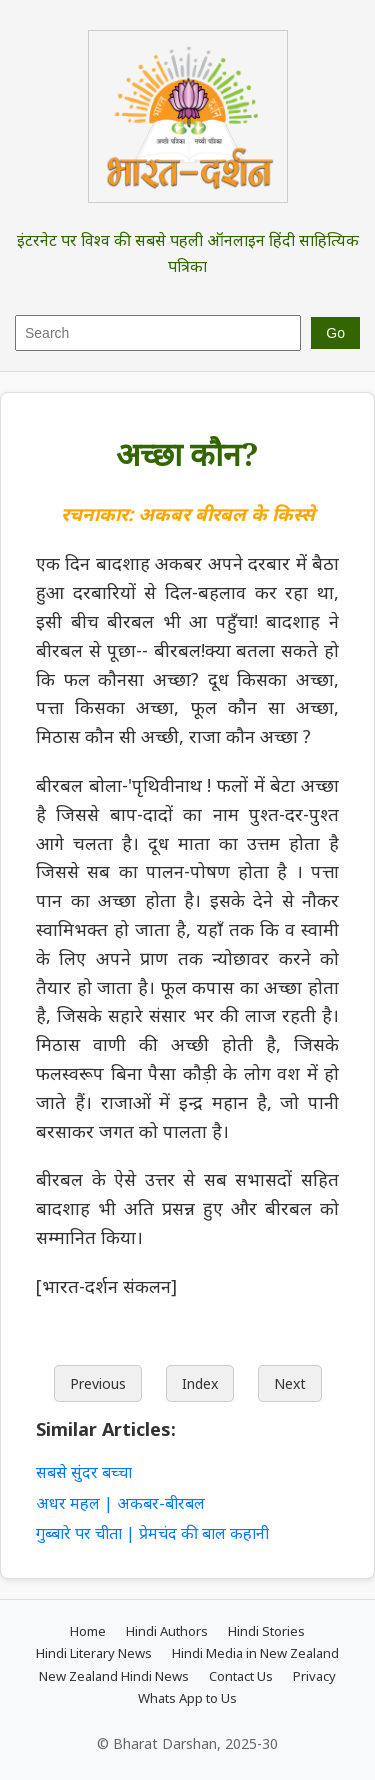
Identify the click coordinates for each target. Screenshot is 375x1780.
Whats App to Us (187, 1698)
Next (290, 1383)
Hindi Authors (167, 1631)
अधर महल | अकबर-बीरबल (120, 1503)
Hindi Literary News (94, 1653)
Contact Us (241, 1676)
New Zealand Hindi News (114, 1676)
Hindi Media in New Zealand (255, 1653)
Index (200, 1383)
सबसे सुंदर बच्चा (84, 1472)
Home (88, 1631)
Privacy (314, 1676)
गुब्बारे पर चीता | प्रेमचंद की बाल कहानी (152, 1533)
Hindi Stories (266, 1631)
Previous (98, 1383)
